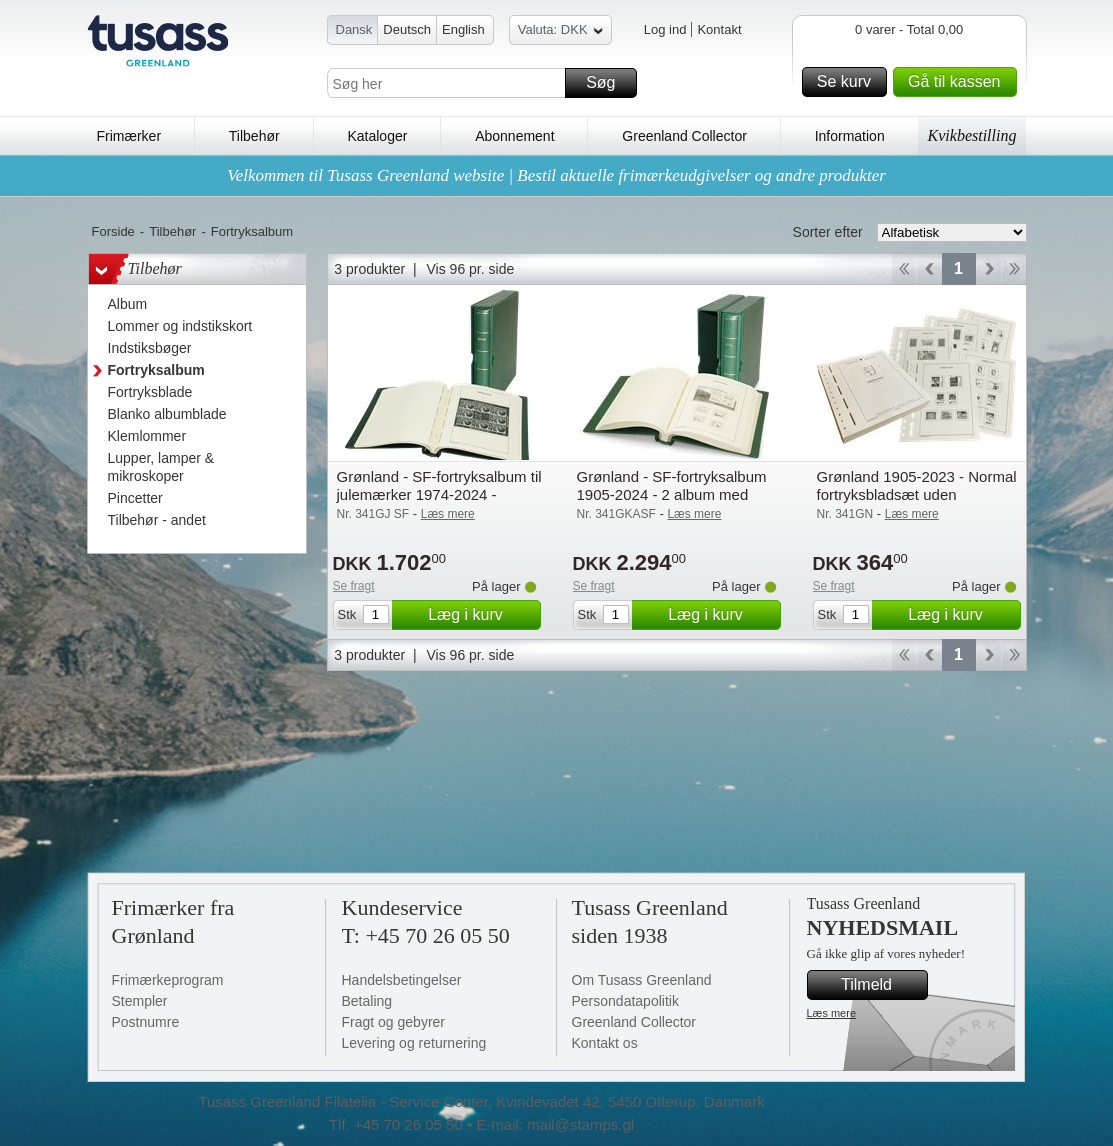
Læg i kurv (481, 615)
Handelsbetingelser (402, 980)
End (1014, 269)
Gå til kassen (959, 82)
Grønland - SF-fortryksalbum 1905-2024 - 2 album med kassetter (672, 494)
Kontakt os (605, 1043)
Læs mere (832, 1013)
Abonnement (514, 136)
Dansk (354, 29)
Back (929, 269)
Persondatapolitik (625, 1001)
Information (850, 136)
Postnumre (146, 1022)
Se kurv (849, 82)
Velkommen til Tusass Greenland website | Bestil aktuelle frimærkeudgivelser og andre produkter (556, 175)
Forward (988, 269)
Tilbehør (254, 136)
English (463, 29)
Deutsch (407, 29)
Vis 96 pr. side (471, 269)
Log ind (665, 29)
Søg (608, 83)
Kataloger (377, 136)
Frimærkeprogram (168, 980)
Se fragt (354, 586)
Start (903, 269)
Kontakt (719, 29)
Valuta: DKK (560, 32)
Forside (113, 231)
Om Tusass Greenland (642, 980)
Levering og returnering (414, 1043)
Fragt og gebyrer (394, 1022)
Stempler (140, 1001)
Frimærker (129, 136)
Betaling (367, 1001)
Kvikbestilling (972, 135)
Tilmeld (881, 985)
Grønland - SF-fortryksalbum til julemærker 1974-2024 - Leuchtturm (439, 494)
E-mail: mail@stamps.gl (555, 1124)
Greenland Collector (684, 136)
